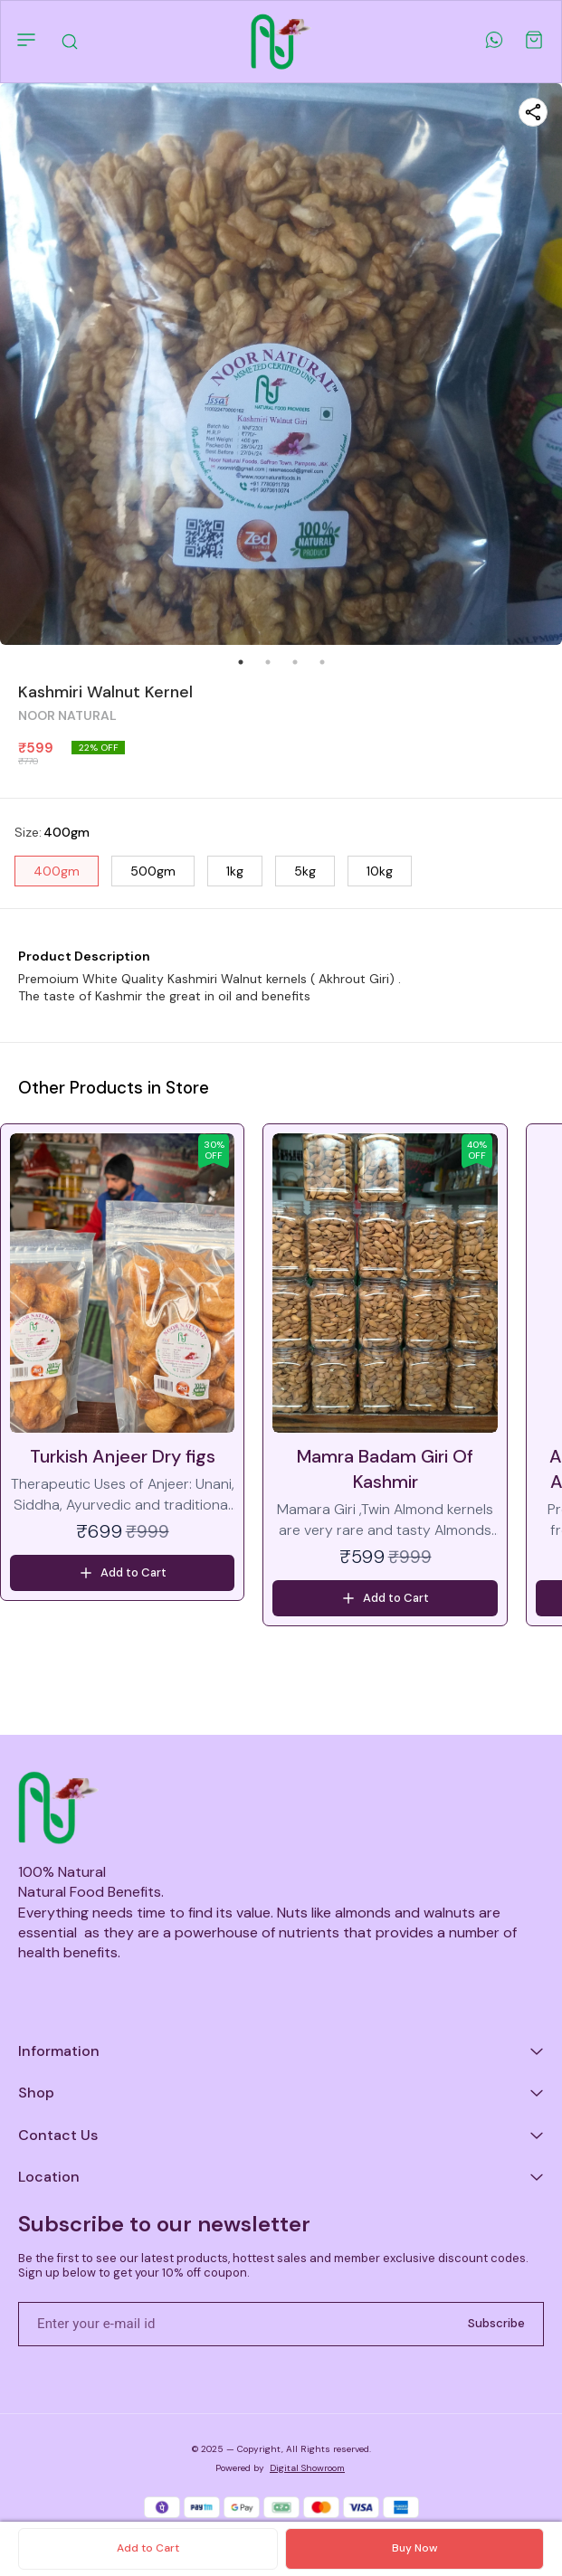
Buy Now (414, 2548)
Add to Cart (148, 2548)
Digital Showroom (307, 2468)
